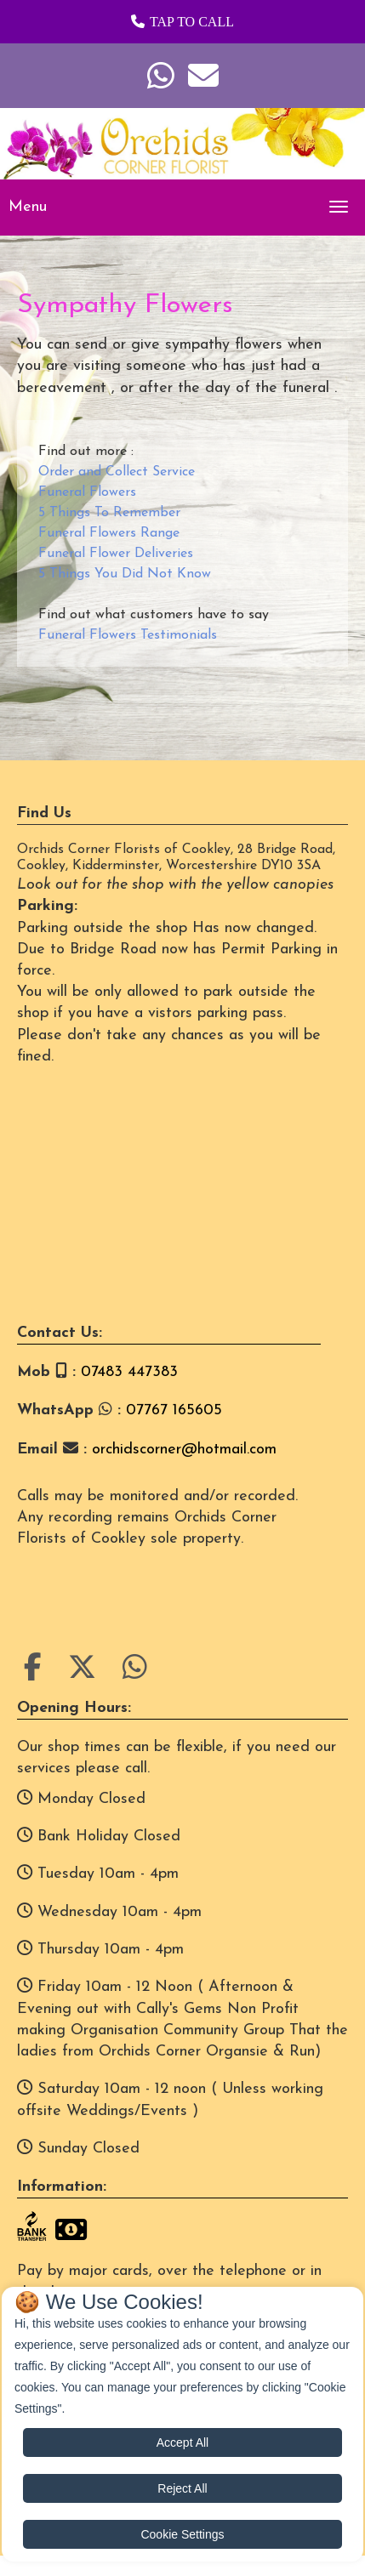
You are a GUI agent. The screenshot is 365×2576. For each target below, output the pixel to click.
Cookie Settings (182, 2534)
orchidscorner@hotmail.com (184, 1450)
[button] (182, 21)
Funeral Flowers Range (109, 533)
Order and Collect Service (116, 472)
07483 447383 (129, 1372)
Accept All (182, 2442)
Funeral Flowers (87, 492)
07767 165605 (174, 1410)
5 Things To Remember (109, 513)
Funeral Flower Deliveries (115, 553)
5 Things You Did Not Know (124, 574)
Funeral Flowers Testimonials (127, 635)
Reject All (182, 2488)
